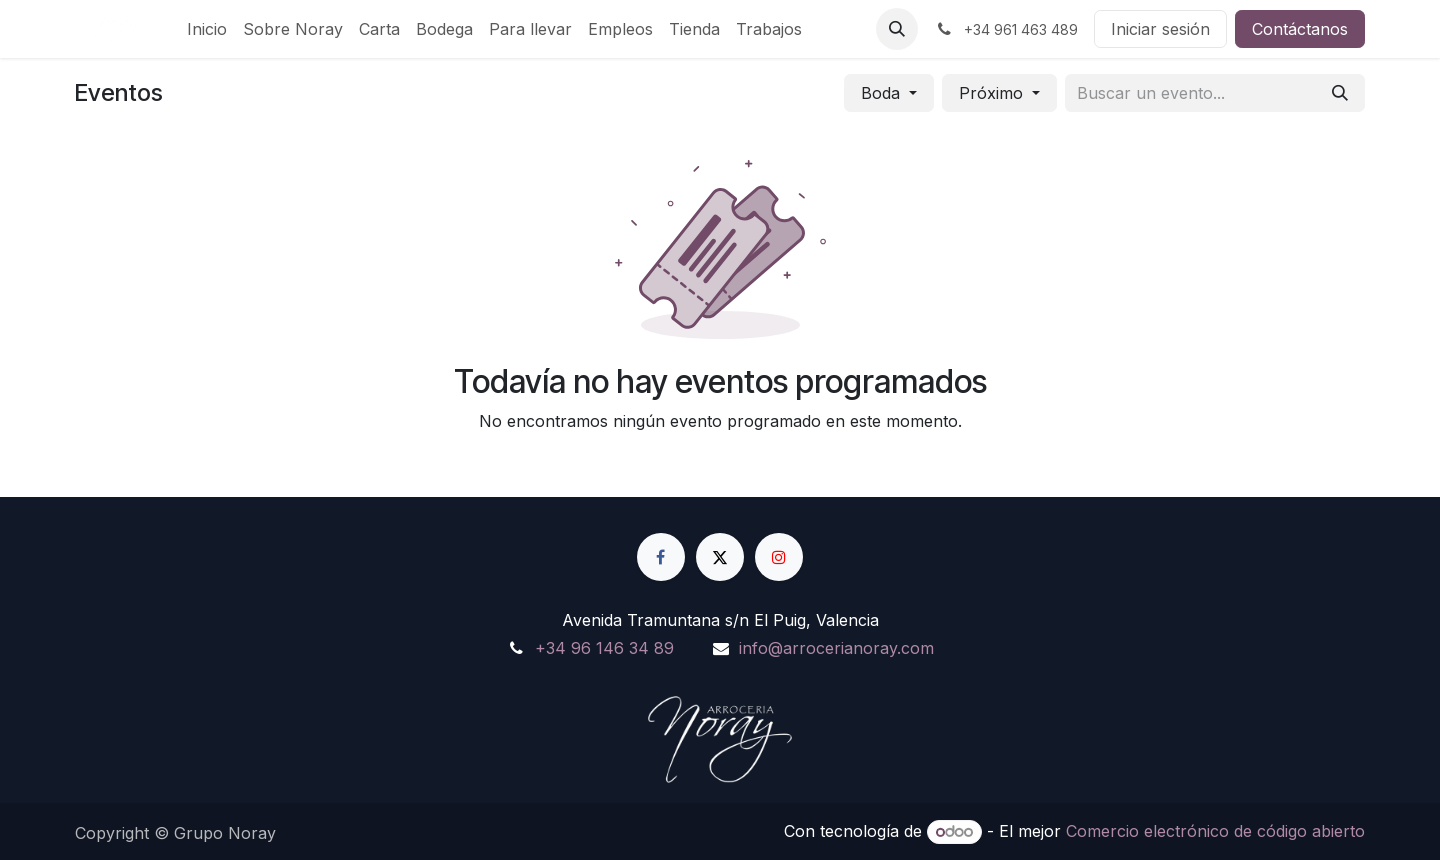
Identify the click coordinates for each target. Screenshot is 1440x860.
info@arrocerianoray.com (836, 648)
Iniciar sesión (1160, 29)
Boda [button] (883, 93)
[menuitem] (207, 29)
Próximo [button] (993, 93)
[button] (897, 29)
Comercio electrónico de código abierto (1215, 831)
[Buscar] (1340, 93)
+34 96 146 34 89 (604, 648)
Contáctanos (1300, 29)
